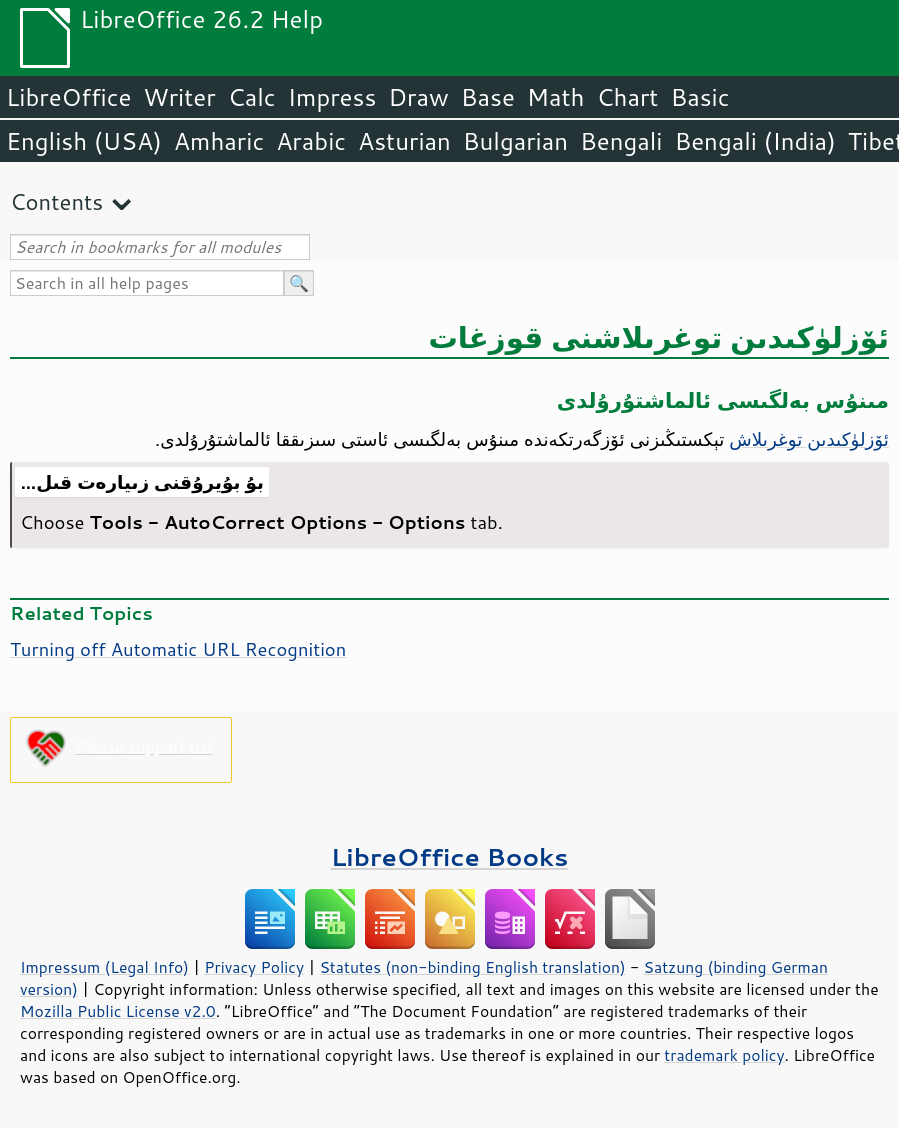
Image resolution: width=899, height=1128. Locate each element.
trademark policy (724, 1055)
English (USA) (84, 141)
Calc (252, 97)
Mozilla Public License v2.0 (118, 1011)
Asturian (404, 141)
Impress (332, 97)
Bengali (621, 141)
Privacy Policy (254, 967)
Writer (179, 97)
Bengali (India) (755, 141)
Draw (418, 97)
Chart (627, 97)
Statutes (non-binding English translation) (472, 967)
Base (488, 97)
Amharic (219, 141)
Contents (56, 201)
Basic (699, 97)
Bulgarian (515, 141)
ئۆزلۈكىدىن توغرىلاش (809, 439)
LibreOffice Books (450, 856)
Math (556, 97)
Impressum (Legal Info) (104, 967)
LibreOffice (68, 97)
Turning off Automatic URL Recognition (178, 649)
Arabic (311, 141)
